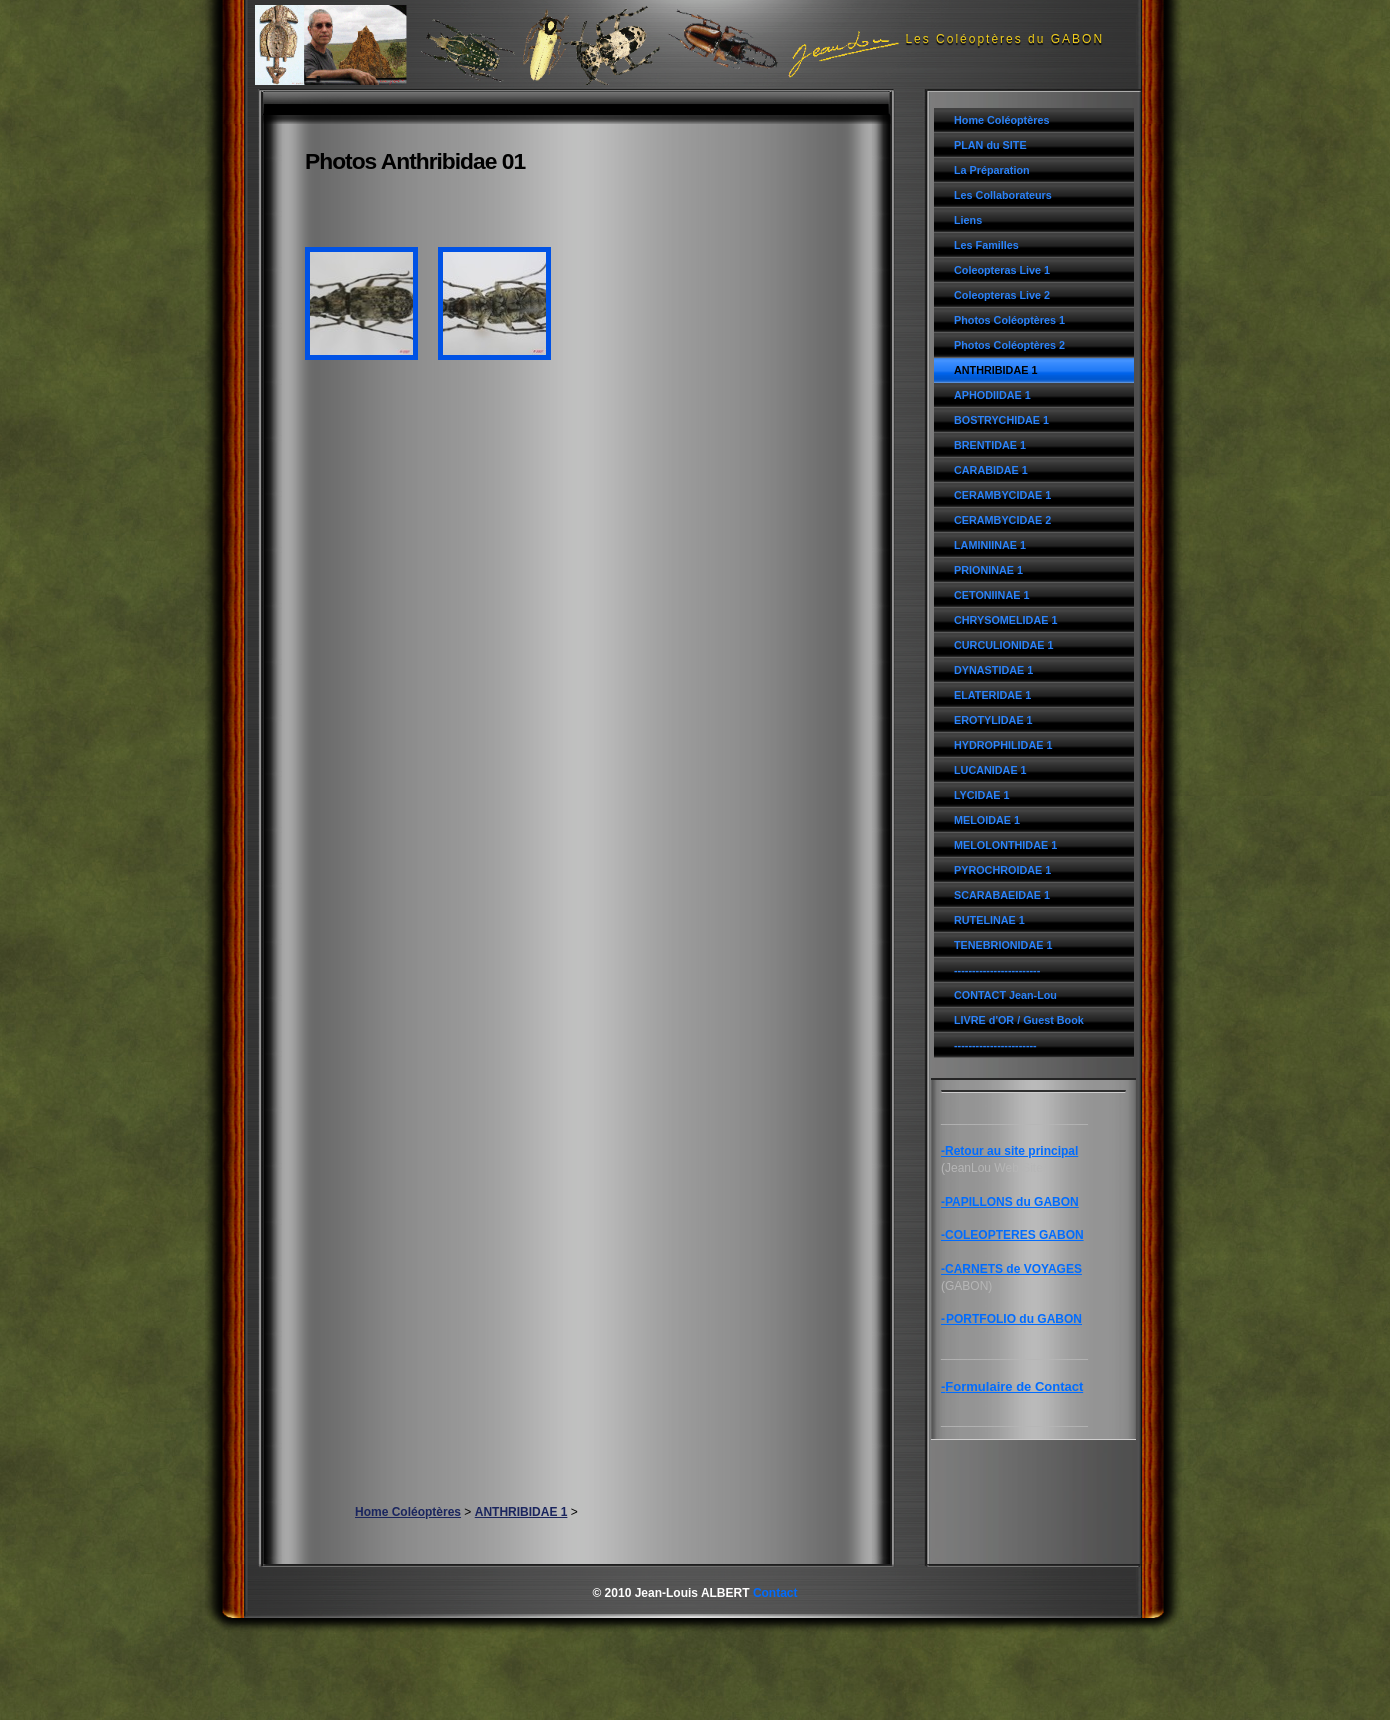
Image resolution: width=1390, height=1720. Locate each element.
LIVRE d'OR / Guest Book (1019, 1020)
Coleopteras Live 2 (1002, 295)
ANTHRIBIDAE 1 (995, 370)
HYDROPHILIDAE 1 (1003, 745)
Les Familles (986, 245)
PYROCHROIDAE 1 (1002, 870)
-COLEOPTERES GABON (1012, 1235)
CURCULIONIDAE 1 (1004, 645)
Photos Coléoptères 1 (1009, 320)
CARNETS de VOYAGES (1013, 1269)
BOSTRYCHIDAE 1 (1001, 420)
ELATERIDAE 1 (992, 695)
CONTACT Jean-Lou (1005, 995)
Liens (968, 220)
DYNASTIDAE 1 (993, 670)
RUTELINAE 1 (989, 920)
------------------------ (997, 970)
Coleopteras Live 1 (1002, 270)
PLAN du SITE (990, 145)
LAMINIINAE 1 (990, 545)
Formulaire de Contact (1014, 1386)
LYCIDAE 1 (981, 795)
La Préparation (992, 170)
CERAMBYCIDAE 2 (1002, 520)
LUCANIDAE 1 (990, 770)
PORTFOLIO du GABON (1014, 1319)
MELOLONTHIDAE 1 (1005, 845)
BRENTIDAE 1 (990, 445)
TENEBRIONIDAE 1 (1003, 945)
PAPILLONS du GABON (1012, 1202)
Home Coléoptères (1001, 120)
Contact (775, 1593)
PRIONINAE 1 (988, 570)
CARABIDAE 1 (991, 470)
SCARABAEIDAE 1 (1002, 895)
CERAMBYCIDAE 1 (1002, 495)
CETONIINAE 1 (991, 595)
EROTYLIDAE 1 (993, 720)
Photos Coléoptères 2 (1009, 345)
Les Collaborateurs (1003, 195)
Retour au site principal (1011, 1151)
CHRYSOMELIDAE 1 (1005, 620)
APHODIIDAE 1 (992, 395)
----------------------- (995, 1045)
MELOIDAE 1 (987, 820)
